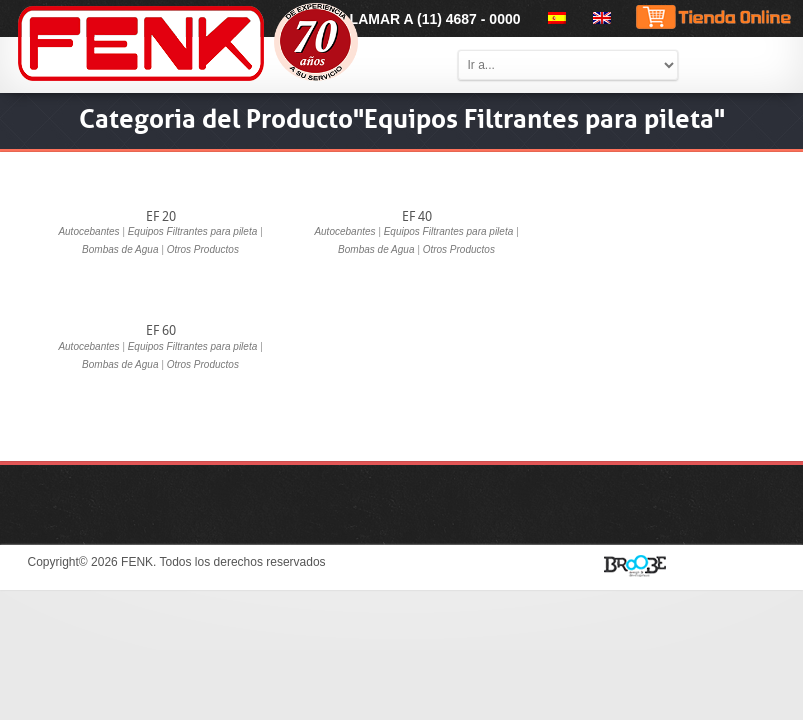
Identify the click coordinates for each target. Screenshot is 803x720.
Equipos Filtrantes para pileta (193, 231)
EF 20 (161, 216)
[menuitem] (553, 18)
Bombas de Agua (120, 249)
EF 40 (417, 216)
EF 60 (161, 330)
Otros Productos (203, 249)
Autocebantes (88, 231)
